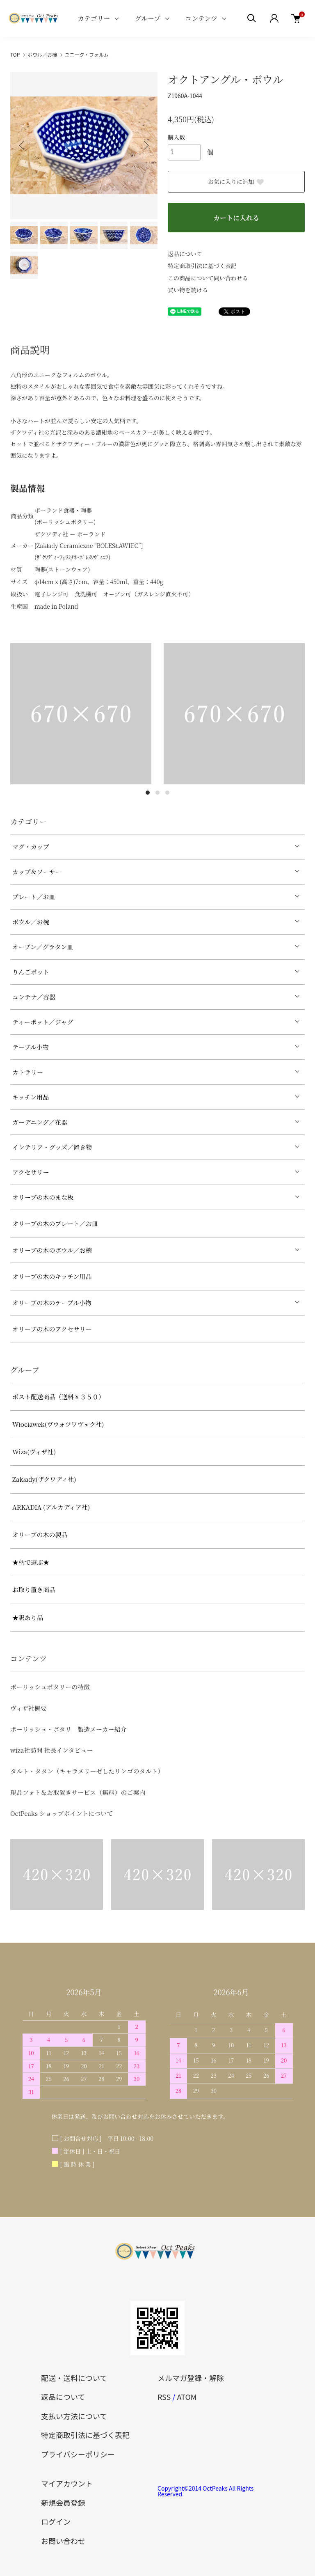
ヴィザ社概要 (28, 1708)
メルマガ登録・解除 (191, 2377)
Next (145, 145)
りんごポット (30, 971)
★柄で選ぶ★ (30, 1562)
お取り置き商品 (33, 1589)
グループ (147, 18)
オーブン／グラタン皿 (42, 946)
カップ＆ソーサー (37, 871)
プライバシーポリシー (78, 2454)
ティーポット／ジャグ (42, 1022)
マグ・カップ (30, 846)
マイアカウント (67, 2483)
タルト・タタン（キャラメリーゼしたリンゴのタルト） (87, 1771)
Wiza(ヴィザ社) (34, 1451)
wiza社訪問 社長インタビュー (51, 1750)
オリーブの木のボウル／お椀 (52, 1250)
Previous (22, 145)
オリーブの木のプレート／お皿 (55, 1223)
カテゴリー (94, 18)
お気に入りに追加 (236, 181)
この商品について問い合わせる (208, 278)
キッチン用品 (30, 1097)
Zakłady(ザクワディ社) (44, 1479)
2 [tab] (157, 793)
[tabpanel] (81, 713)
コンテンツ (201, 18)
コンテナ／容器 (33, 996)
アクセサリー (30, 1172)
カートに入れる (236, 217)
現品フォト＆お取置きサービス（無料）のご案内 (77, 1792)
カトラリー (27, 1072)
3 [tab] (167, 793)
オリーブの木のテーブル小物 (51, 1302)
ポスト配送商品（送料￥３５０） (58, 1396)
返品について (185, 254)
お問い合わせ (63, 2540)
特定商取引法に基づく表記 (202, 265)
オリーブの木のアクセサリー (52, 1329)
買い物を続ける (188, 290)
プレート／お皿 (33, 896)
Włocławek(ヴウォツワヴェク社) (58, 1424)
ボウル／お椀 (42, 54)
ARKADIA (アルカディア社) (51, 1507)
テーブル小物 (30, 1047)
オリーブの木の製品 (39, 1534)
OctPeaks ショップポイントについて (61, 1813)
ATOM (186, 2396)
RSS (164, 2396)
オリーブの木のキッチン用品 (51, 1276)
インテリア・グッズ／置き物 (52, 1147)
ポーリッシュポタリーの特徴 (50, 1686)
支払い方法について (74, 2416)
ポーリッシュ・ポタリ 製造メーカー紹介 (68, 1729)
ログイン (56, 2521)
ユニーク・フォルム (87, 54)
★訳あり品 (27, 1617)
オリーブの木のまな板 (42, 1197)
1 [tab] (148, 793)
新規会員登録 (63, 2502)
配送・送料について (74, 2377)
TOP (15, 54)
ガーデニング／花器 (39, 1122)
